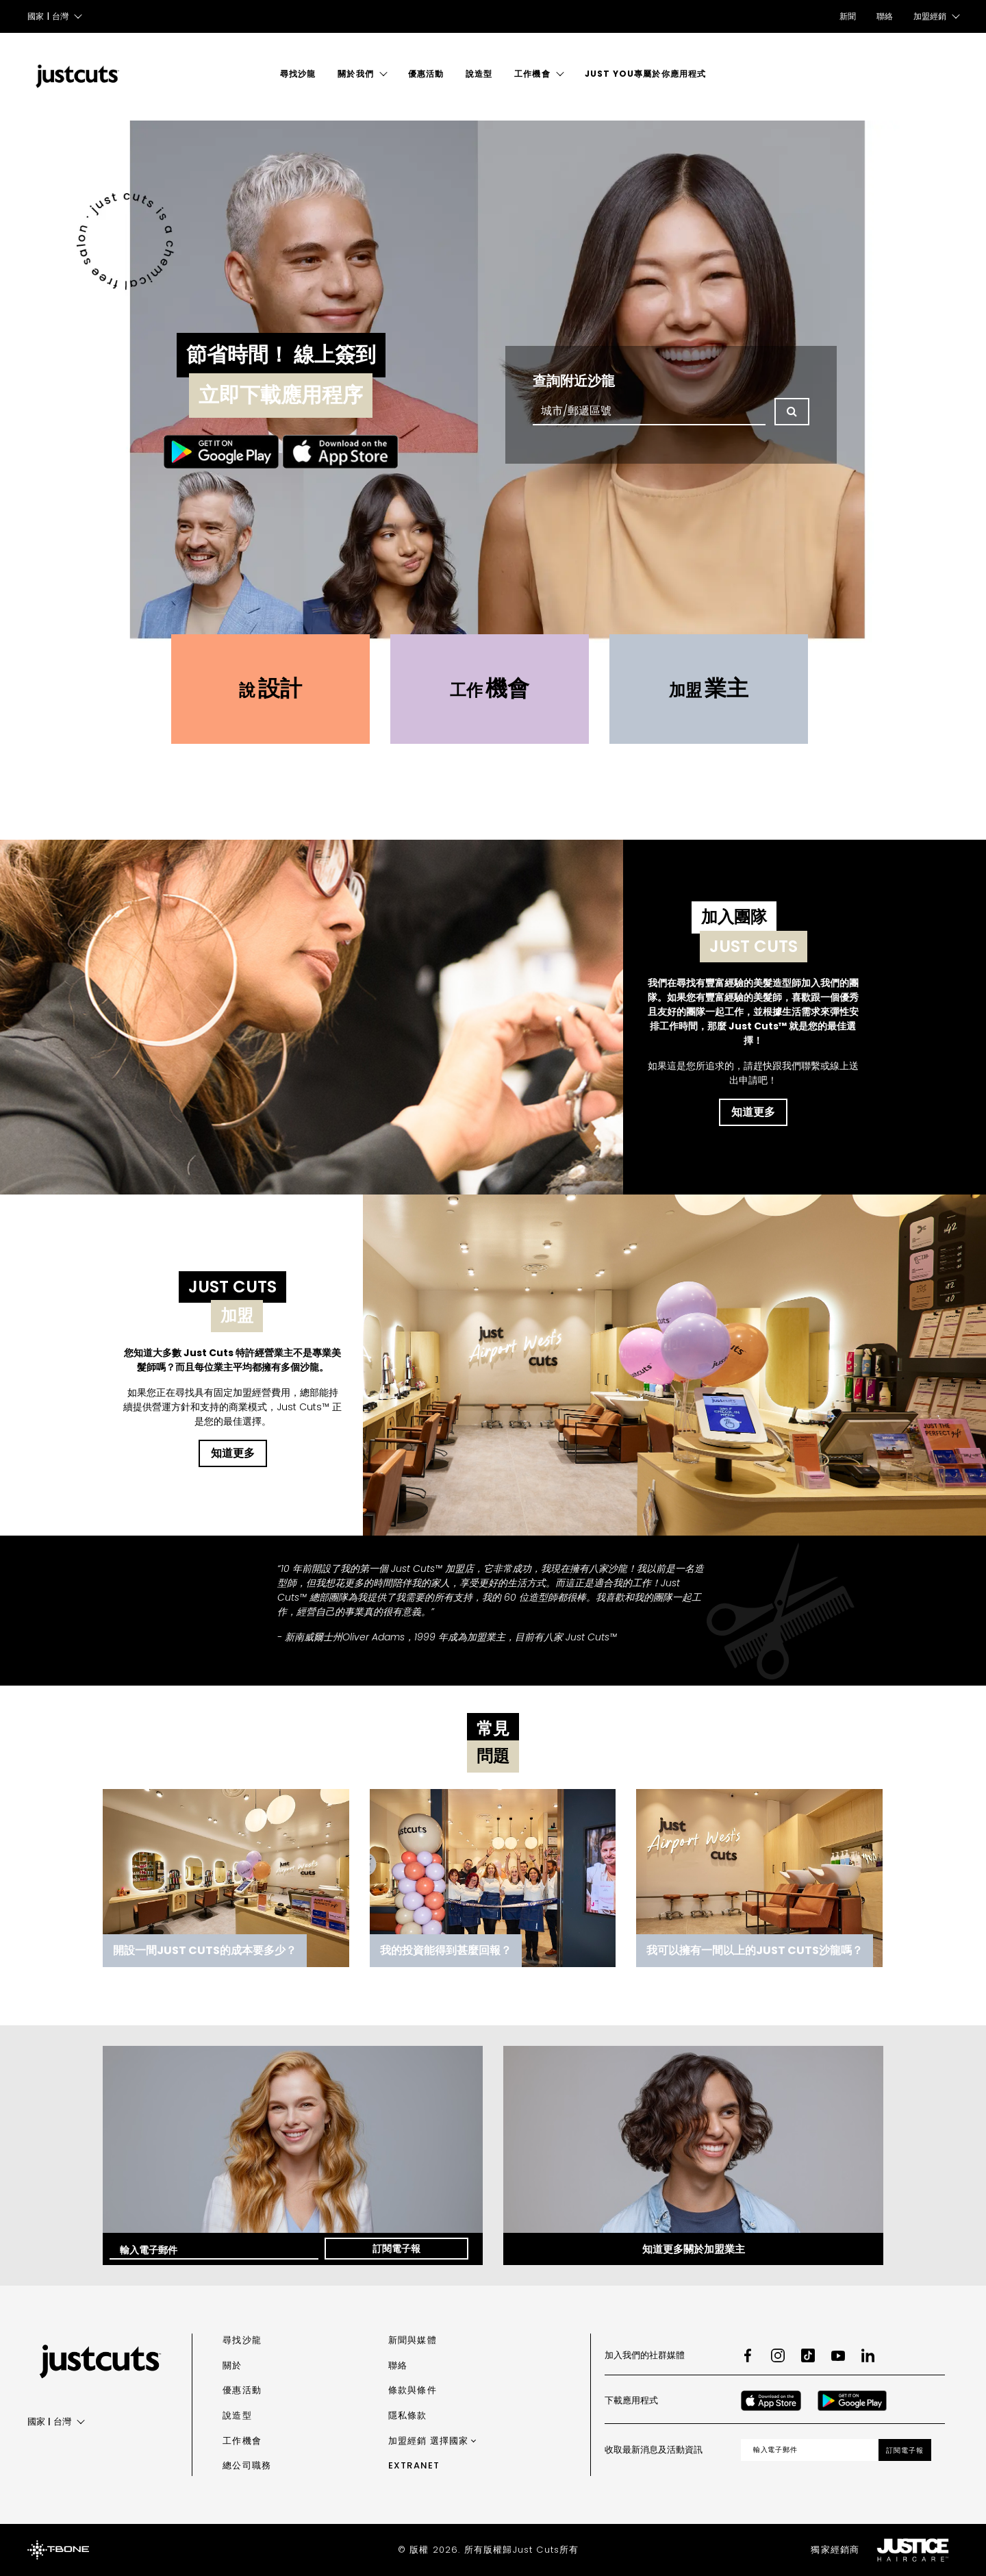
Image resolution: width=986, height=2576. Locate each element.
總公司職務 (247, 2465)
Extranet (414, 2465)
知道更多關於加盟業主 (693, 2249)
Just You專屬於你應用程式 (645, 73)
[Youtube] (838, 2355)
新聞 (847, 16)
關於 (232, 2365)
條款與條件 (412, 2390)
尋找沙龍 (298, 73)
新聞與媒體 (412, 2340)
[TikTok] (808, 2355)
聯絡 (884, 16)
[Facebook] (748, 2355)
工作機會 (532, 73)
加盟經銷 (428, 2440)
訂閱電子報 (396, 2248)
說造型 (479, 73)
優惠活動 (426, 73)
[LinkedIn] (868, 2355)
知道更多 (753, 1112)
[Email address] (810, 2450)
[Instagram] (778, 2355)
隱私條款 (407, 2415)
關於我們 (355, 73)
